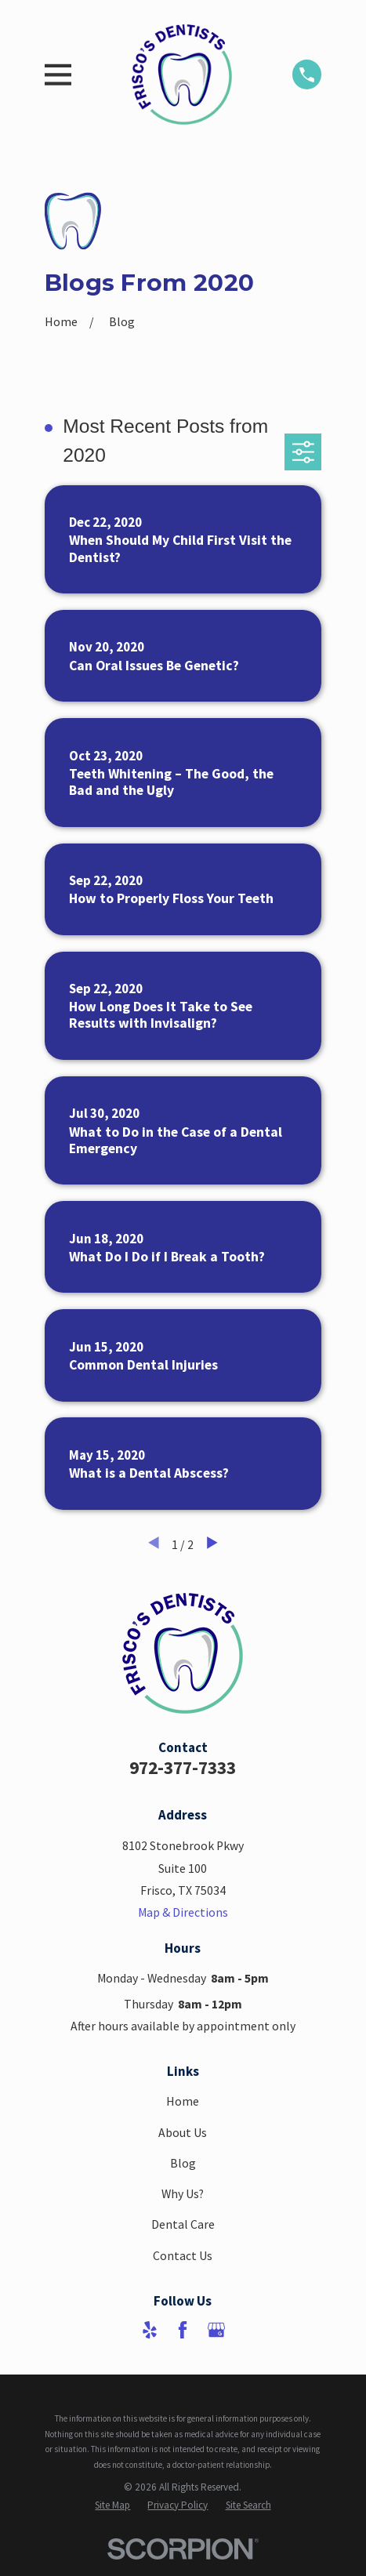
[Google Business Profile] (216, 2329)
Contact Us (182, 2255)
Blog (183, 2163)
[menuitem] (112, 2505)
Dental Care (183, 2224)
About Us (182, 2132)
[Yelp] (149, 2329)
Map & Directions (183, 1912)
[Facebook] (182, 2329)
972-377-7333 (182, 1767)
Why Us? (182, 2193)
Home (182, 2101)
